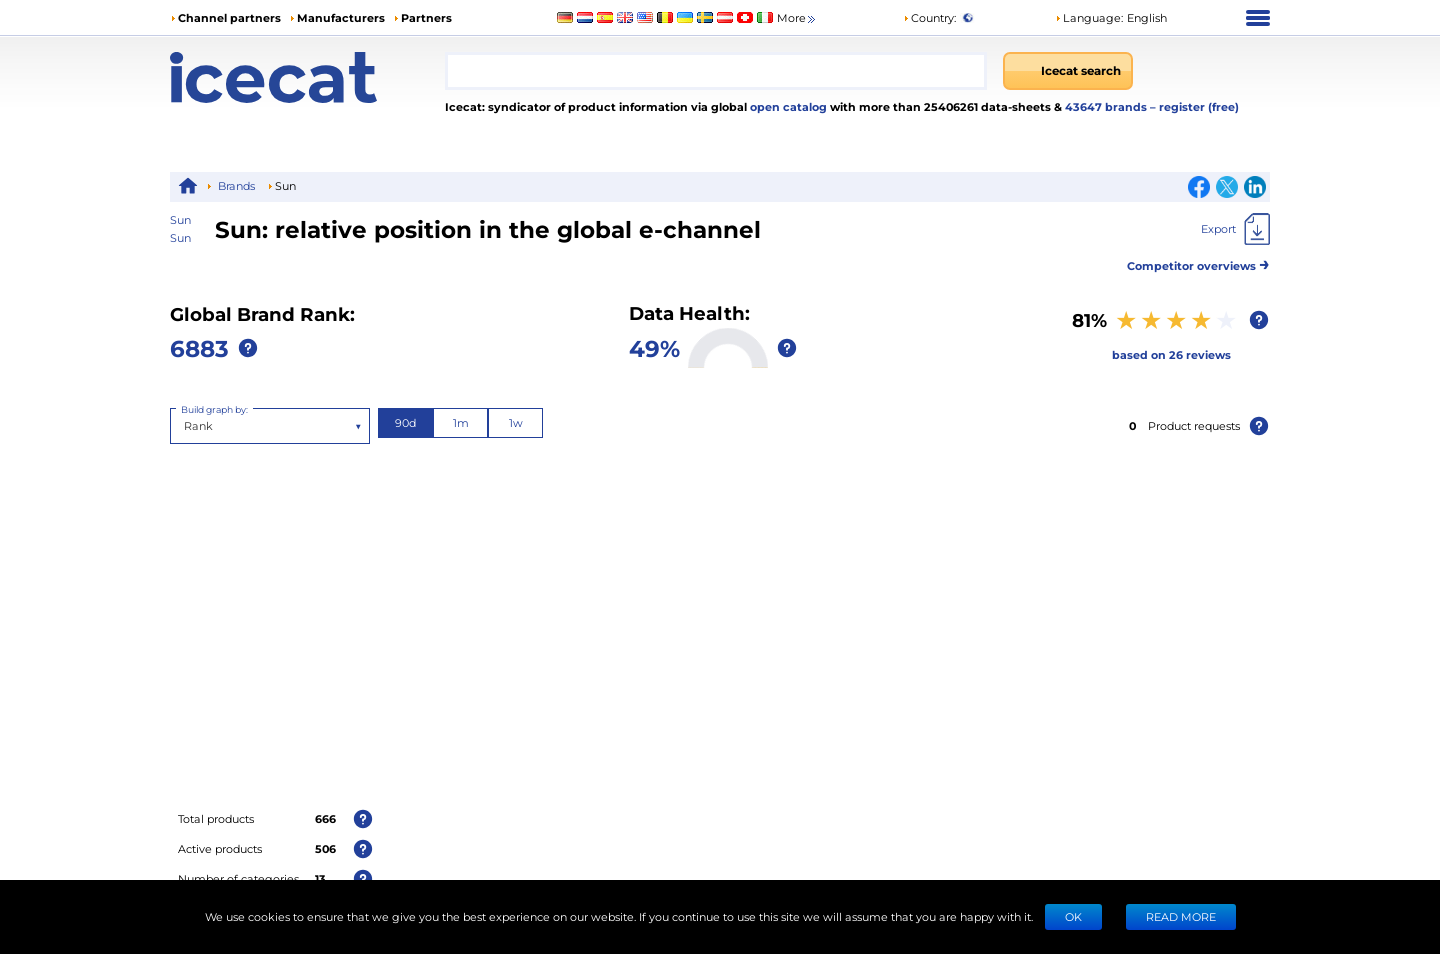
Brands (236, 185)
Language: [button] (1089, 17)
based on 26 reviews (1171, 354)
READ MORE (1181, 916)
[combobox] (716, 71)
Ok (1073, 916)
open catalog (787, 106)
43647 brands (1107, 106)
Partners (426, 17)
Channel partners (229, 17)
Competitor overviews (1198, 262)
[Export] (1235, 229)
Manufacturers (341, 17)
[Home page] (307, 77)
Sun (180, 237)
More (797, 18)
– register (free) (1194, 106)
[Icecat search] (1068, 71)
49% (654, 347)
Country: (929, 17)
